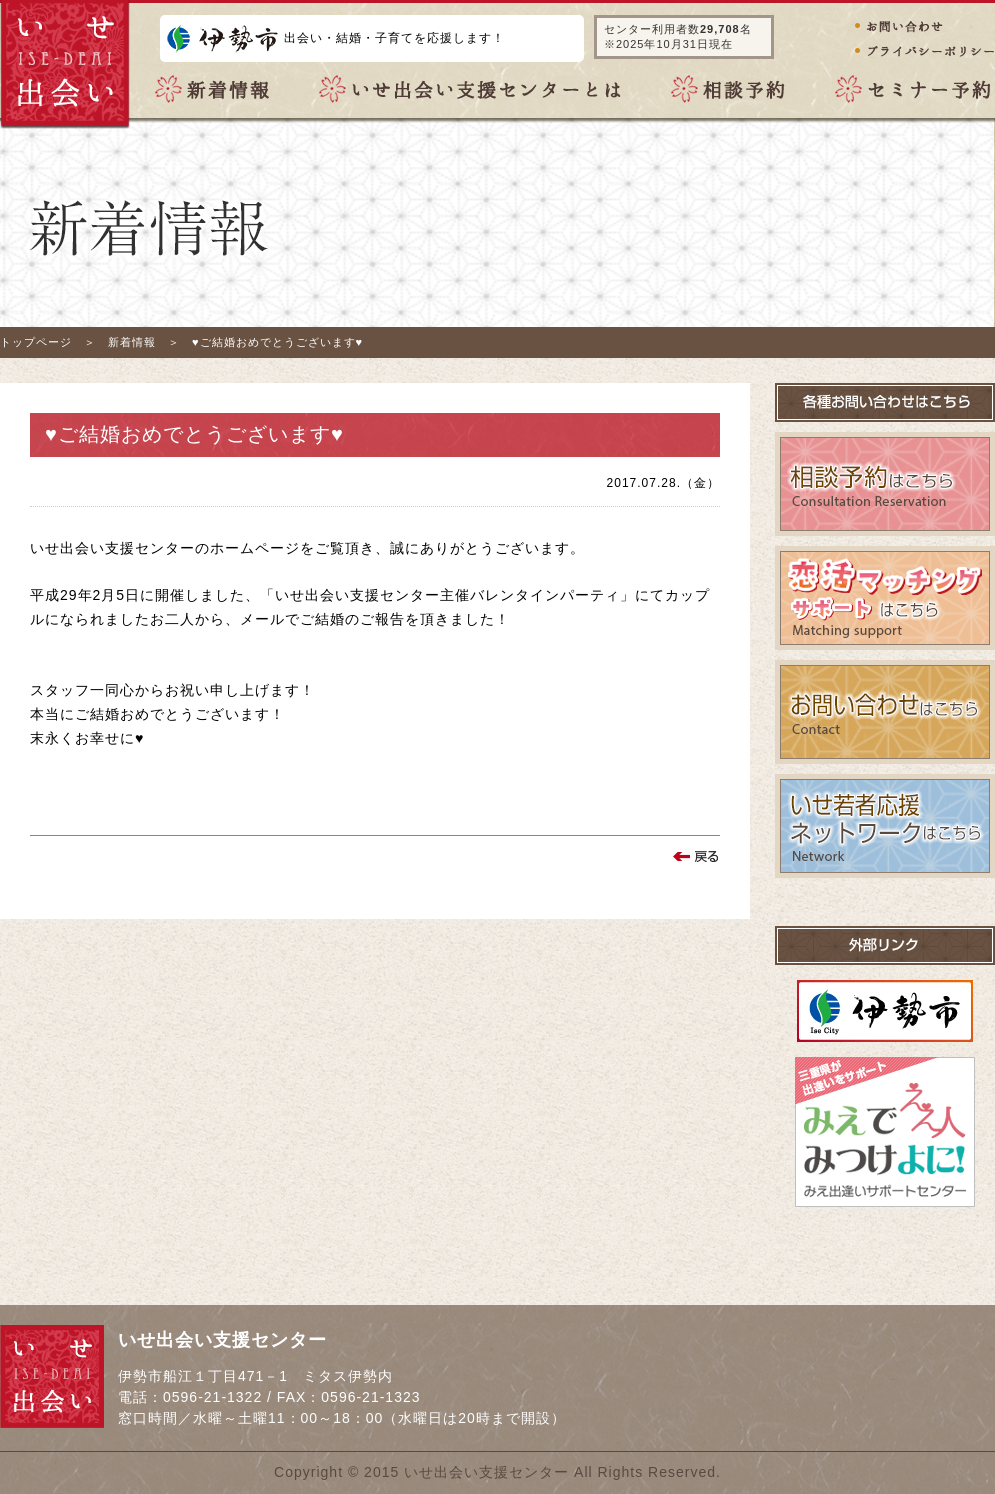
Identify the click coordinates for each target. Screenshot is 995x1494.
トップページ (36, 342)
